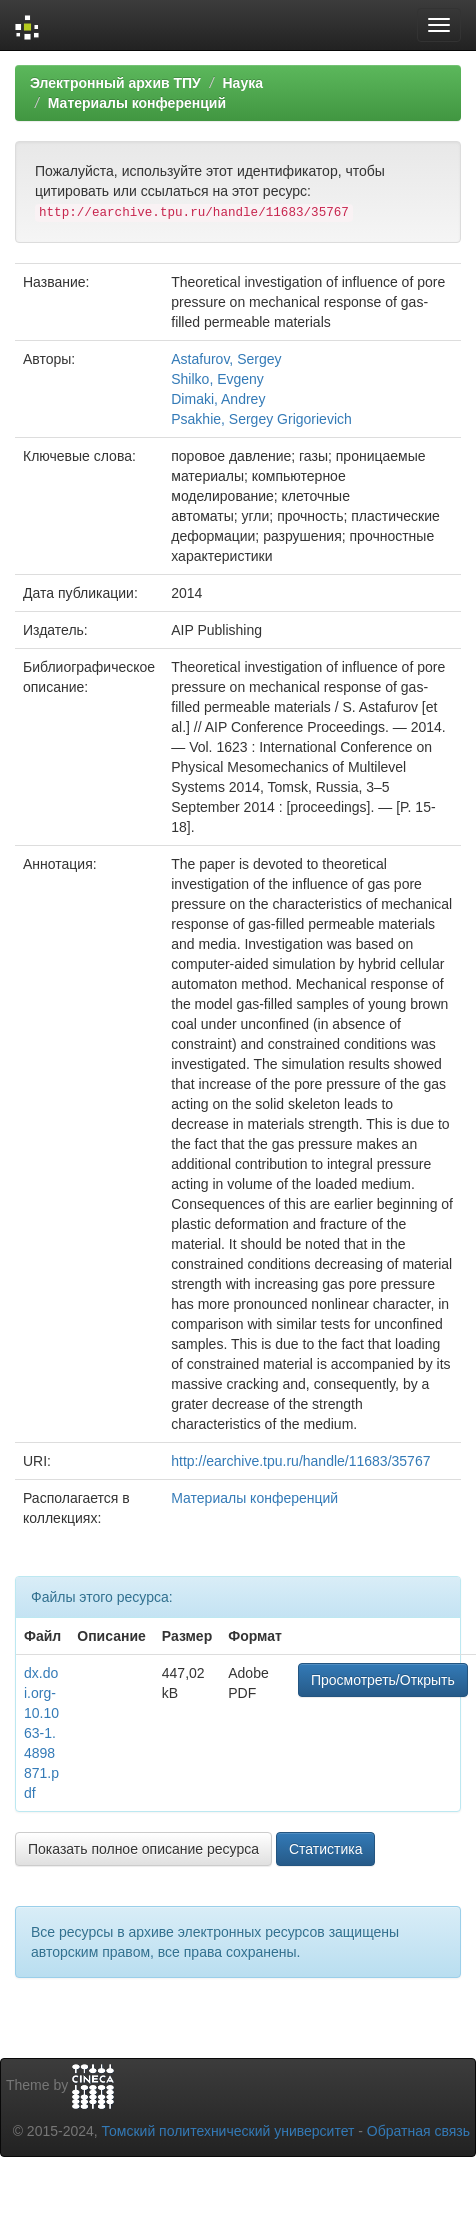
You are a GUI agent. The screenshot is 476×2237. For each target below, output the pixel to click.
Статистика (326, 1849)
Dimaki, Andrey (218, 399)
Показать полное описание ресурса (143, 1849)
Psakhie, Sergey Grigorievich (261, 419)
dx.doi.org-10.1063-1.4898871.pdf (41, 1733)
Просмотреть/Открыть (383, 1680)
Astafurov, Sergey (226, 359)
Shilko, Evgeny (217, 379)
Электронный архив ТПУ (115, 83)
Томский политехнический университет (228, 2131)
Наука (242, 83)
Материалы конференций (137, 103)
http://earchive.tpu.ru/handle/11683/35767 (300, 1461)
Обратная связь (418, 2131)
